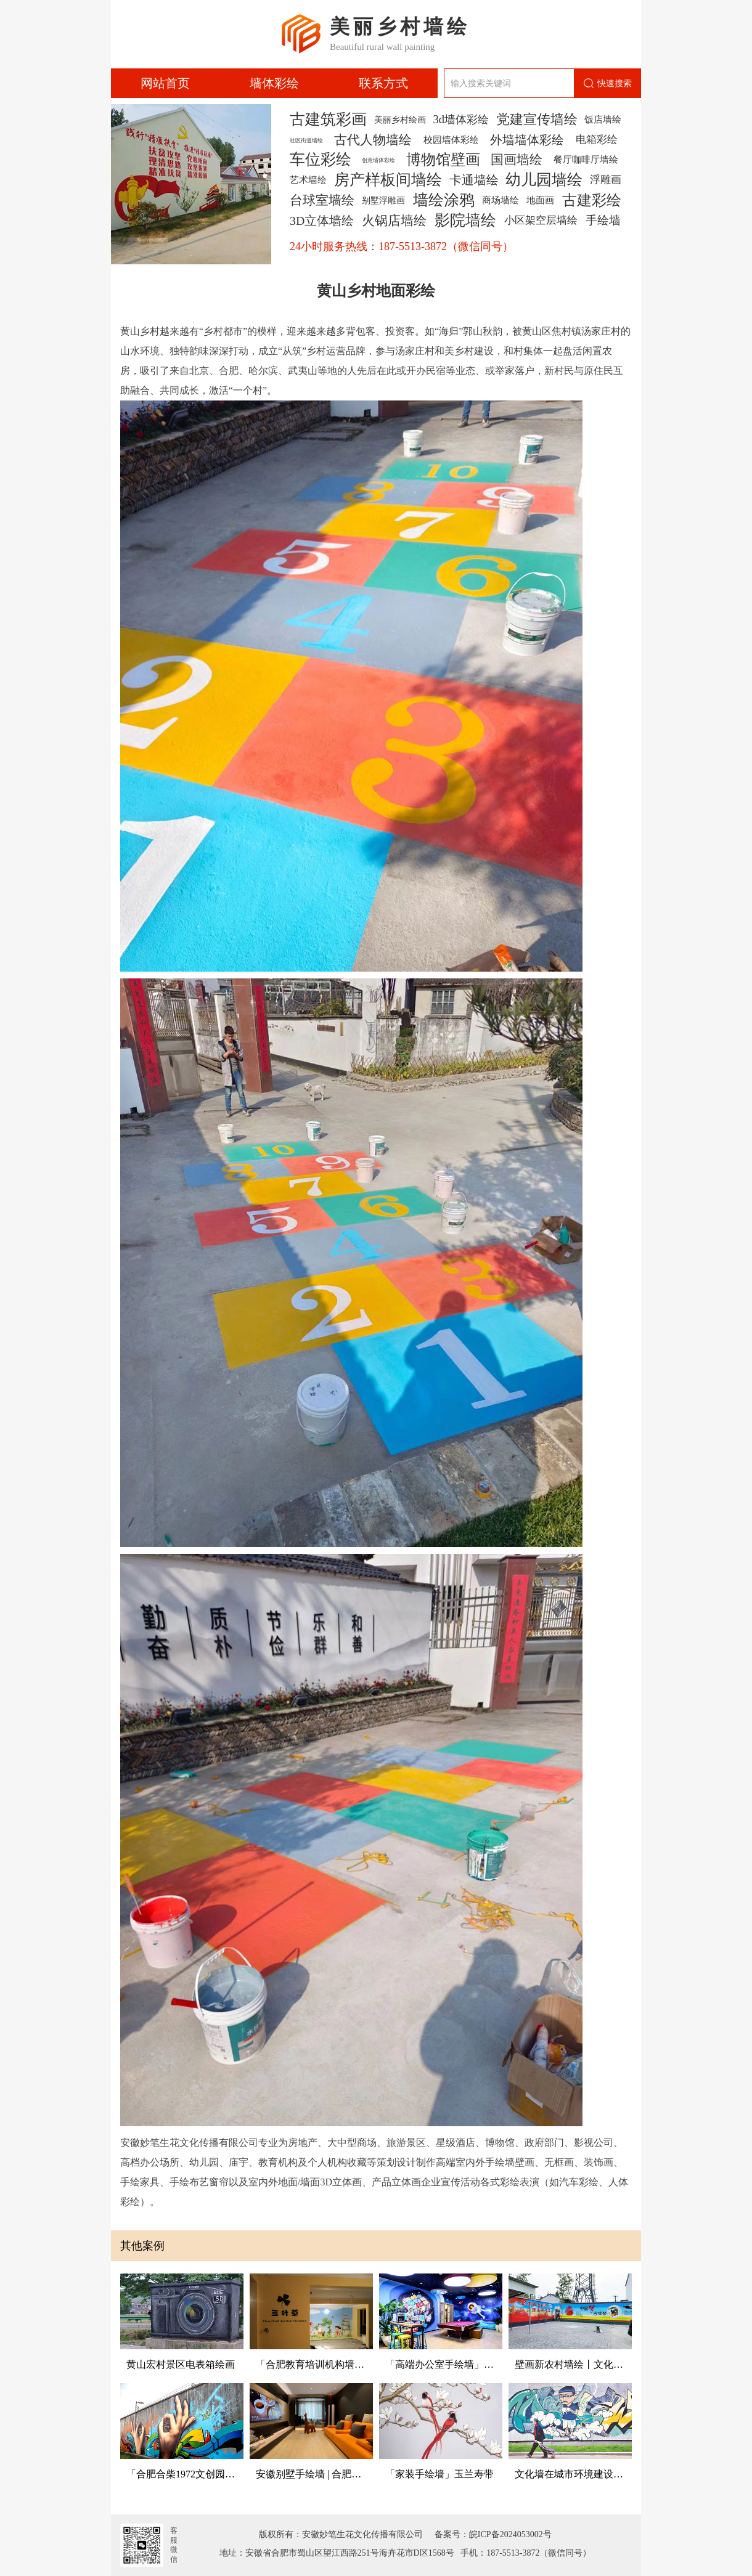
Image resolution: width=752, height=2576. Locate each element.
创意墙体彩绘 (378, 160)
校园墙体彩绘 (451, 139)
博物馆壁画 (443, 159)
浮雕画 (605, 179)
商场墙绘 (500, 200)
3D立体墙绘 (322, 220)
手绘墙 (603, 220)
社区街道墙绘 (306, 140)
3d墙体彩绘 (460, 119)
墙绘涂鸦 (444, 200)
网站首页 (165, 83)
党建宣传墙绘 (537, 119)
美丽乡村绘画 (400, 119)
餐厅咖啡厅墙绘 (586, 159)
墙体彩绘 (274, 83)
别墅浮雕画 (383, 200)
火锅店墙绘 (394, 220)
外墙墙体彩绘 (527, 140)
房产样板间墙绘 (388, 180)
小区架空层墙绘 (541, 220)
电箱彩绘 (597, 139)
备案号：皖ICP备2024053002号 (489, 2534)
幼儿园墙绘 (543, 180)
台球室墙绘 (322, 200)
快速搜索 (607, 83)
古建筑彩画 (328, 119)
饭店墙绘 (602, 119)
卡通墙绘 (474, 180)
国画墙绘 (516, 159)
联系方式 (383, 83)
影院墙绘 (465, 220)
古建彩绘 (591, 200)
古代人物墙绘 (373, 139)
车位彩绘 (320, 159)
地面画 (540, 200)
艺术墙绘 (308, 179)
